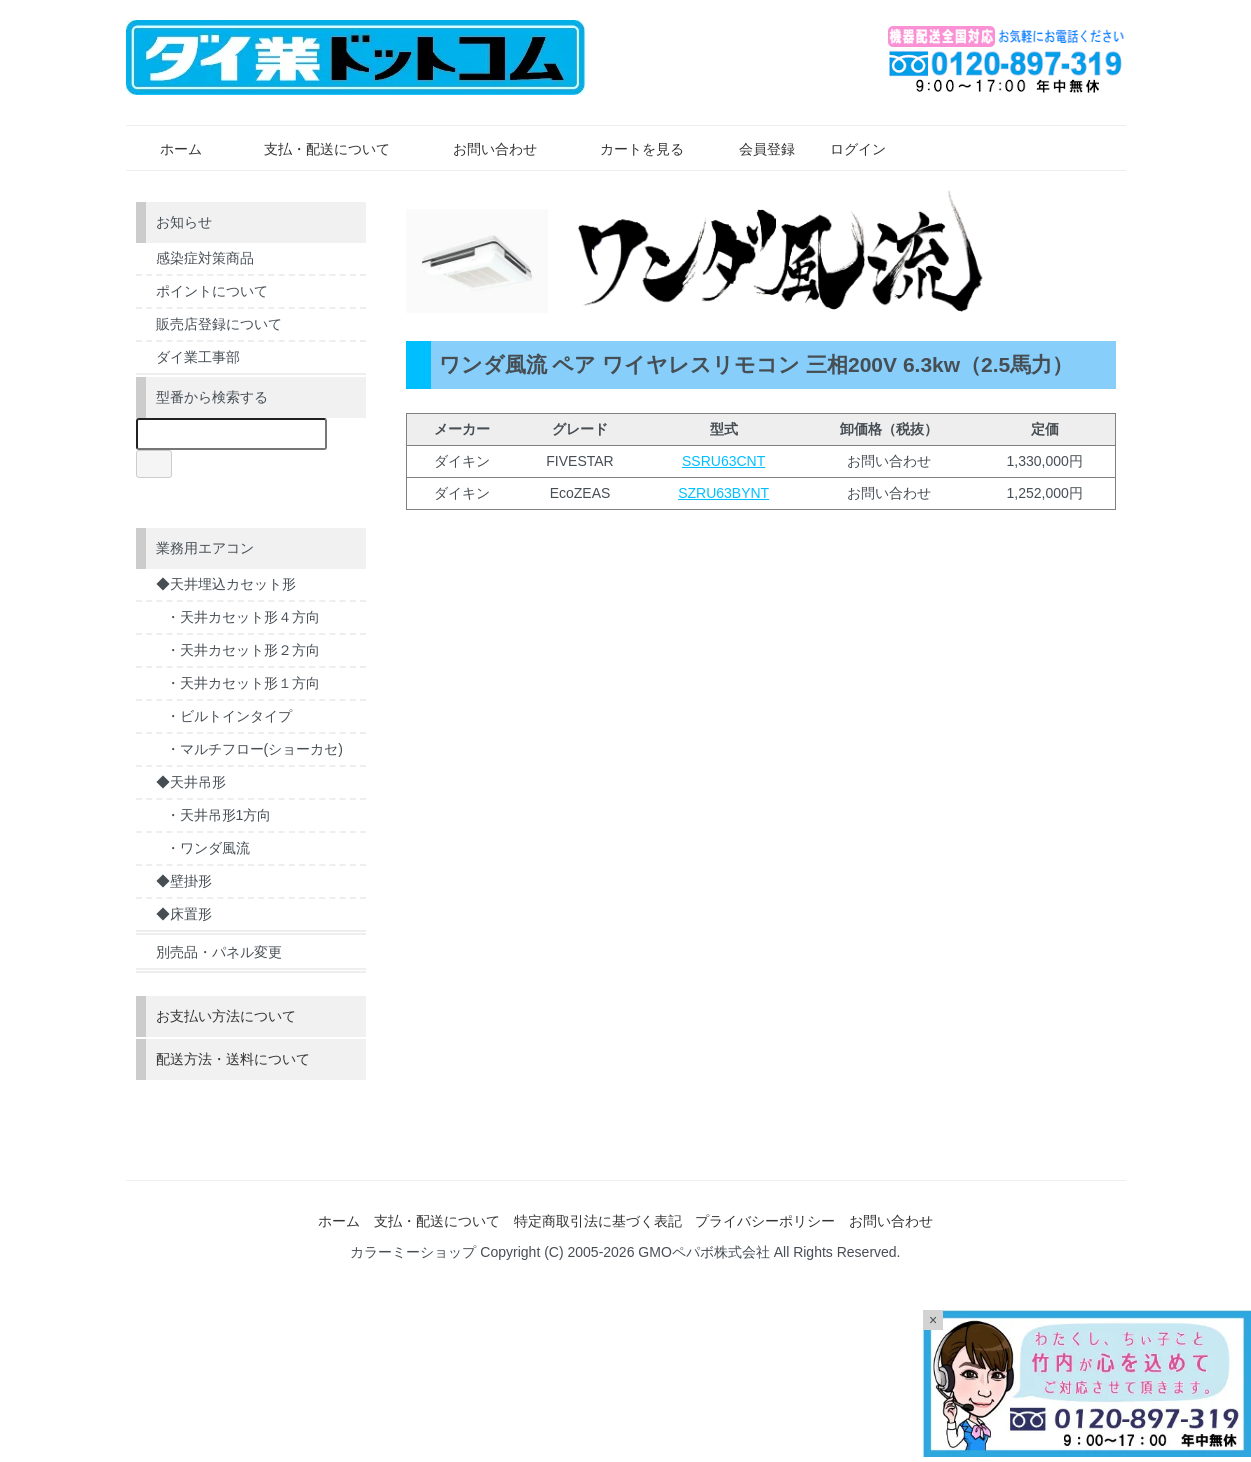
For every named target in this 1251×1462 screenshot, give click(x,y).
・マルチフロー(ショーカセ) (254, 749)
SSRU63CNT (723, 461)
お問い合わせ (480, 149)
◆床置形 (184, 914)
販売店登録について (219, 324)
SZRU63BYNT (723, 493)
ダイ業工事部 (198, 357)
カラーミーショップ (413, 1252)
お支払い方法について (226, 1016)
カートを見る (627, 149)
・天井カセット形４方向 (243, 617)
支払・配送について (312, 149)
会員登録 (756, 149)
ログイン (847, 149)
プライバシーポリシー (765, 1221)
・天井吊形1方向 (219, 815)
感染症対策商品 (205, 258)
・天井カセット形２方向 (243, 650)
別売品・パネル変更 (219, 952)
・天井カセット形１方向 (243, 683)
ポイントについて (212, 291)
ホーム (166, 149)
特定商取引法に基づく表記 (598, 1221)
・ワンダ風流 (208, 848)
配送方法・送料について (233, 1059)
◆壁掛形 (184, 881)
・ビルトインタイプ (229, 716)
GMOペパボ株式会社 (703, 1252)
